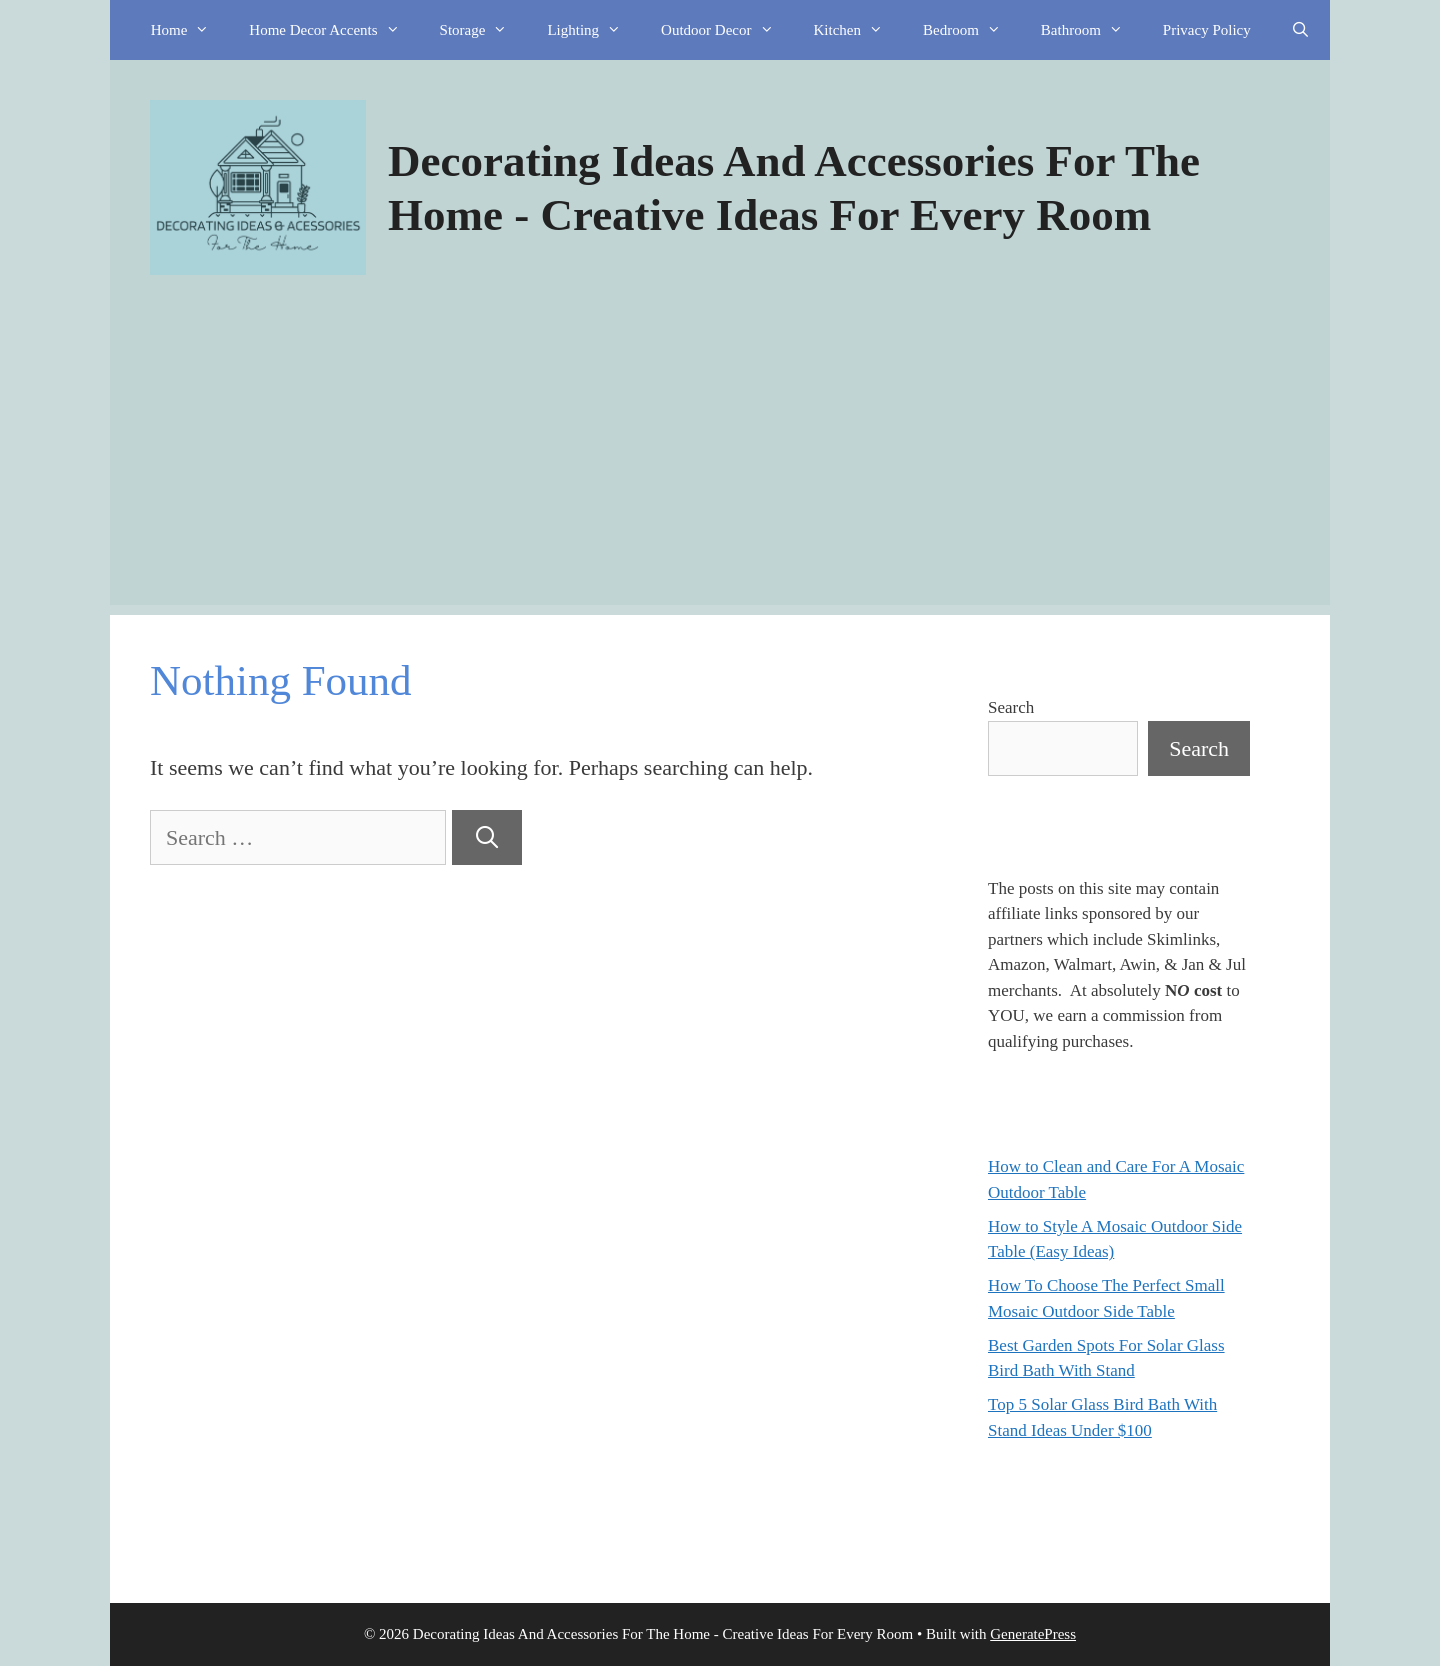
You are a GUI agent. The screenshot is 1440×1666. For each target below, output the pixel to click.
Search (1011, 707)
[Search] (487, 837)
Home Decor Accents (334, 30)
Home (190, 30)
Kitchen (858, 30)
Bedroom (972, 30)
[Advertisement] (720, 465)
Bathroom (1092, 30)
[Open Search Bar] (1300, 30)
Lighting (594, 30)
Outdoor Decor (727, 30)
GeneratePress (1033, 1634)
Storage (484, 30)
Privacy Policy (1207, 30)
